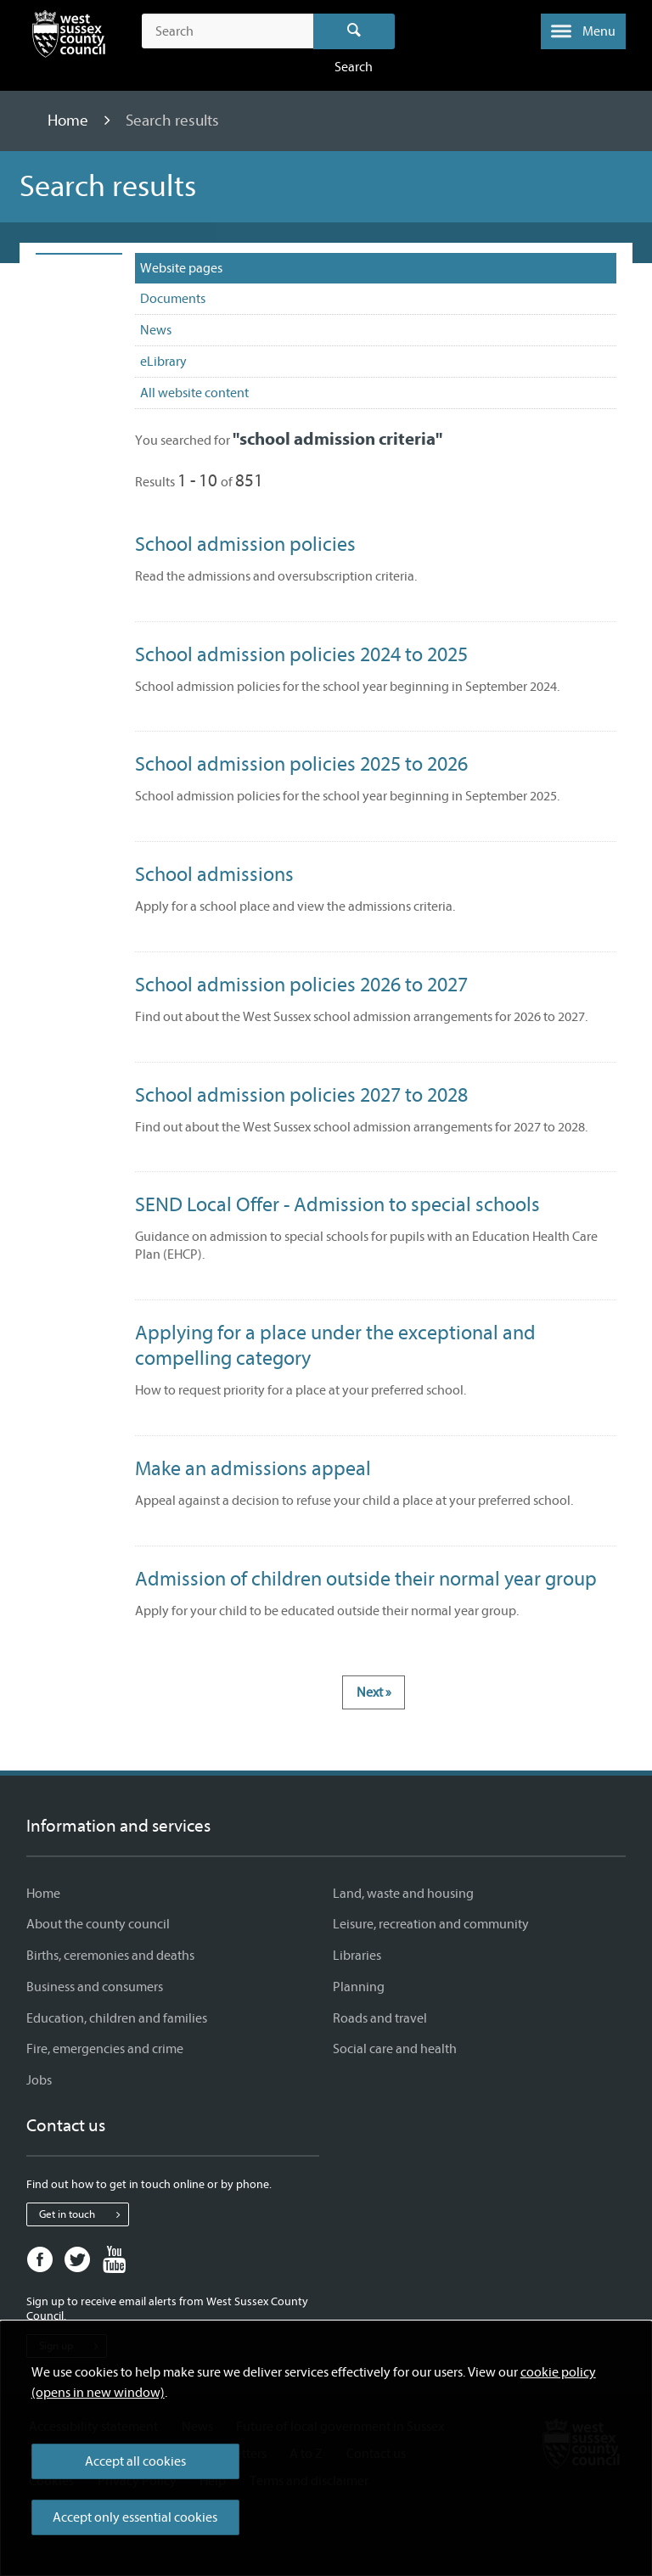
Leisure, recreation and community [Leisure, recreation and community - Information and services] (431, 1924)
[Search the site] (227, 31)
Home (70, 120)
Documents (172, 298)
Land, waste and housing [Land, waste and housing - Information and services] (403, 1893)
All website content (194, 393)
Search (354, 31)
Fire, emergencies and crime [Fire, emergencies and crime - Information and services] (104, 2049)
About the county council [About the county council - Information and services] (98, 1924)
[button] (583, 31)
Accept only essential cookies (135, 2517)
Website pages (181, 268)
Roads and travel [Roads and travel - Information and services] (380, 2018)
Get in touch (83, 2214)
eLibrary (163, 361)
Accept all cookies (135, 2461)
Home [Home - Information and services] (43, 1893)
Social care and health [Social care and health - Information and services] (395, 2049)
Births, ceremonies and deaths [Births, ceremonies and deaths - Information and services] (110, 1955)
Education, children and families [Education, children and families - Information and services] (116, 2018)
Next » (374, 1692)
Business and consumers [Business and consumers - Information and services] (94, 1987)
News (155, 330)
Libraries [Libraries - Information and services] (357, 1955)
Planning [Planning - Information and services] (359, 1987)
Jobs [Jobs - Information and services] (39, 2080)
